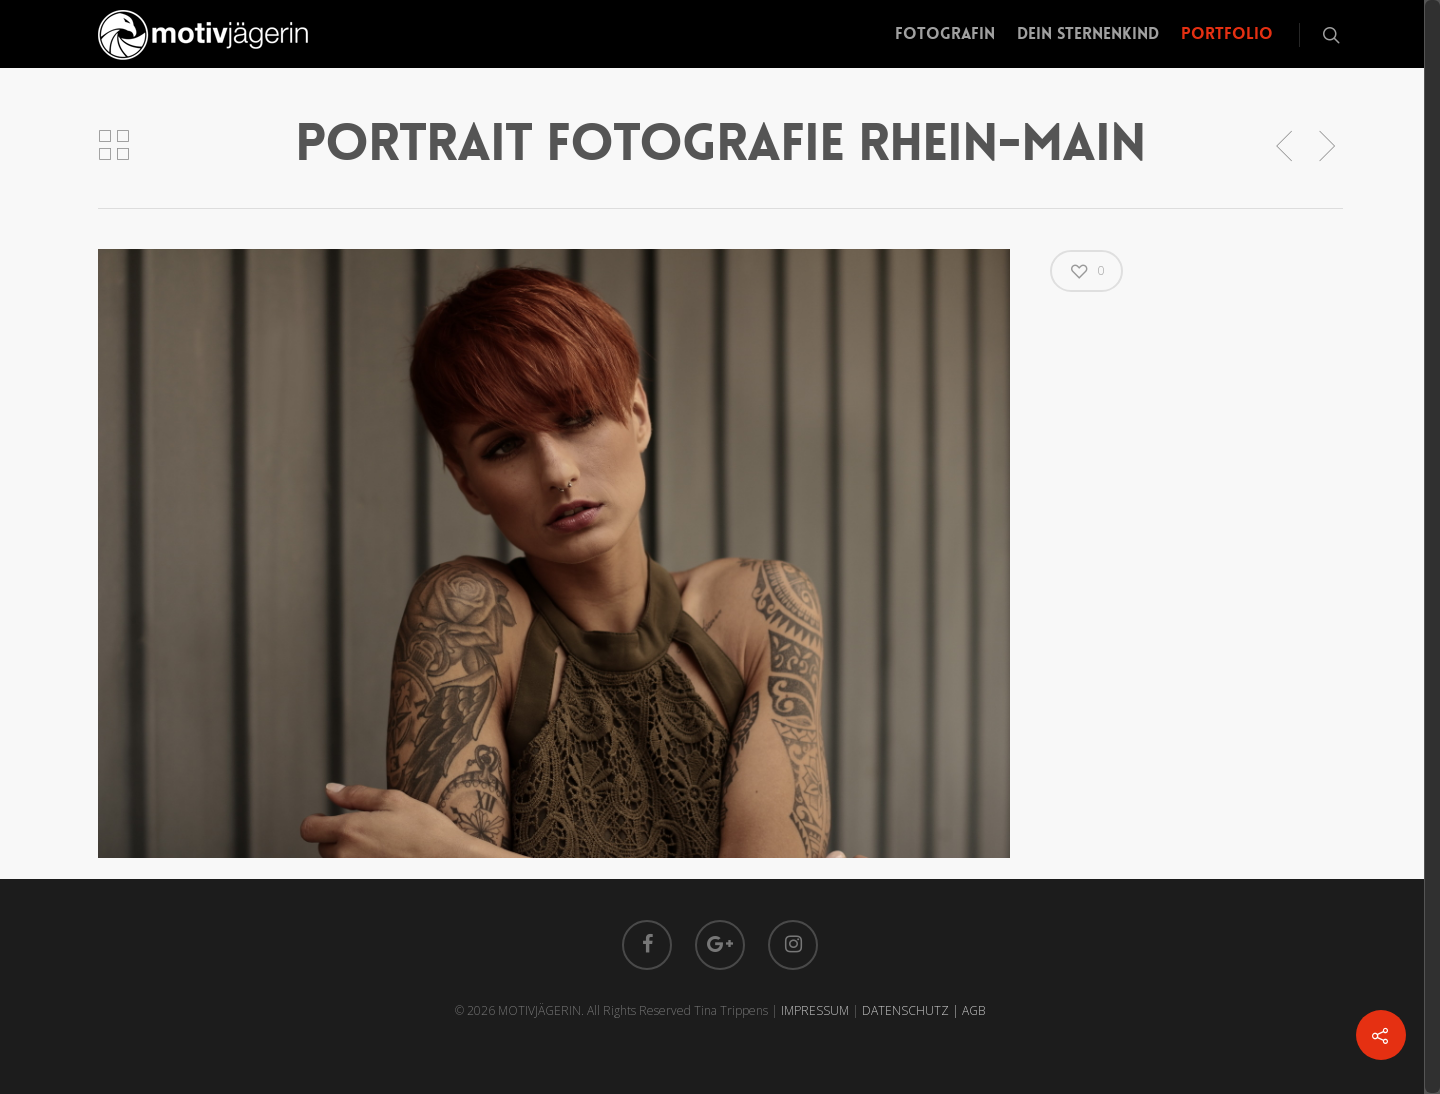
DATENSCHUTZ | (912, 1010)
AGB (973, 1010)
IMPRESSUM (815, 1010)
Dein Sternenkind (1088, 33)
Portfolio (1227, 33)
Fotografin (945, 33)
